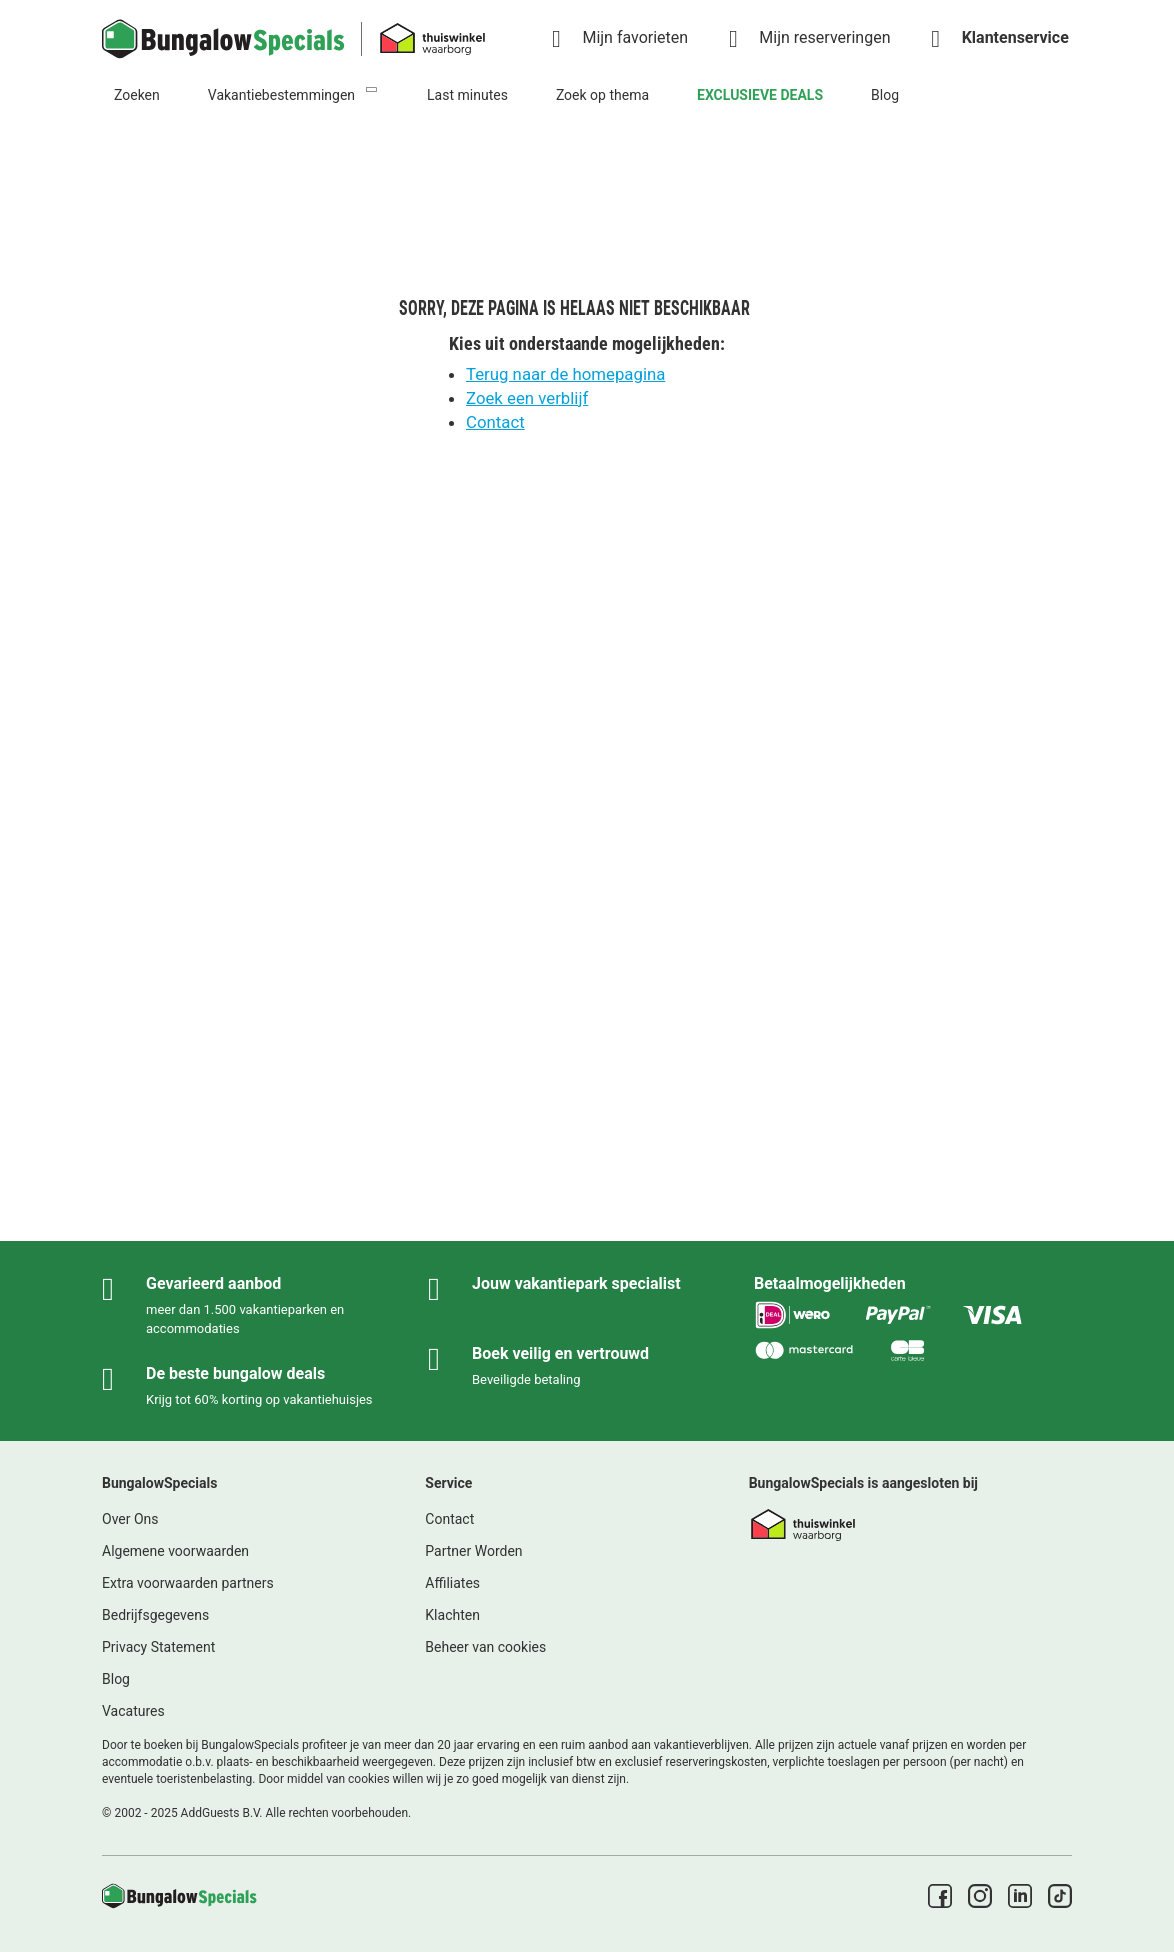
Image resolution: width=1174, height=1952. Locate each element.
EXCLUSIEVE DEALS (760, 95)
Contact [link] (449, 1519)
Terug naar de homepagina (565, 374)
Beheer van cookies (485, 1647)
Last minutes (467, 95)
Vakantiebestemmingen (281, 95)
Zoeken (137, 95)
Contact (495, 422)
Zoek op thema (602, 95)
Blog (885, 95)
